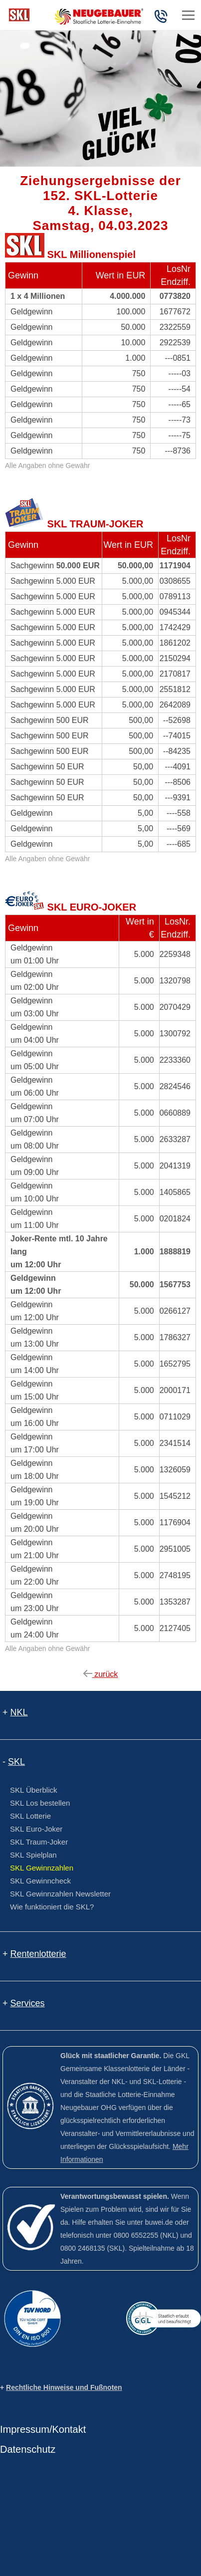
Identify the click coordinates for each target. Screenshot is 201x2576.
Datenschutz (27, 2449)
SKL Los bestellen (40, 1803)
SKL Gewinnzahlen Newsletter (60, 1893)
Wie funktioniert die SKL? (52, 1906)
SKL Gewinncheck (40, 1880)
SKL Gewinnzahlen (41, 1868)
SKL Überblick (33, 1790)
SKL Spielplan (33, 1855)
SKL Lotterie (30, 1816)
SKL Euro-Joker (36, 1829)
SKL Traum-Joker (39, 1842)
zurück (100, 1674)
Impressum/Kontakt (43, 2429)
